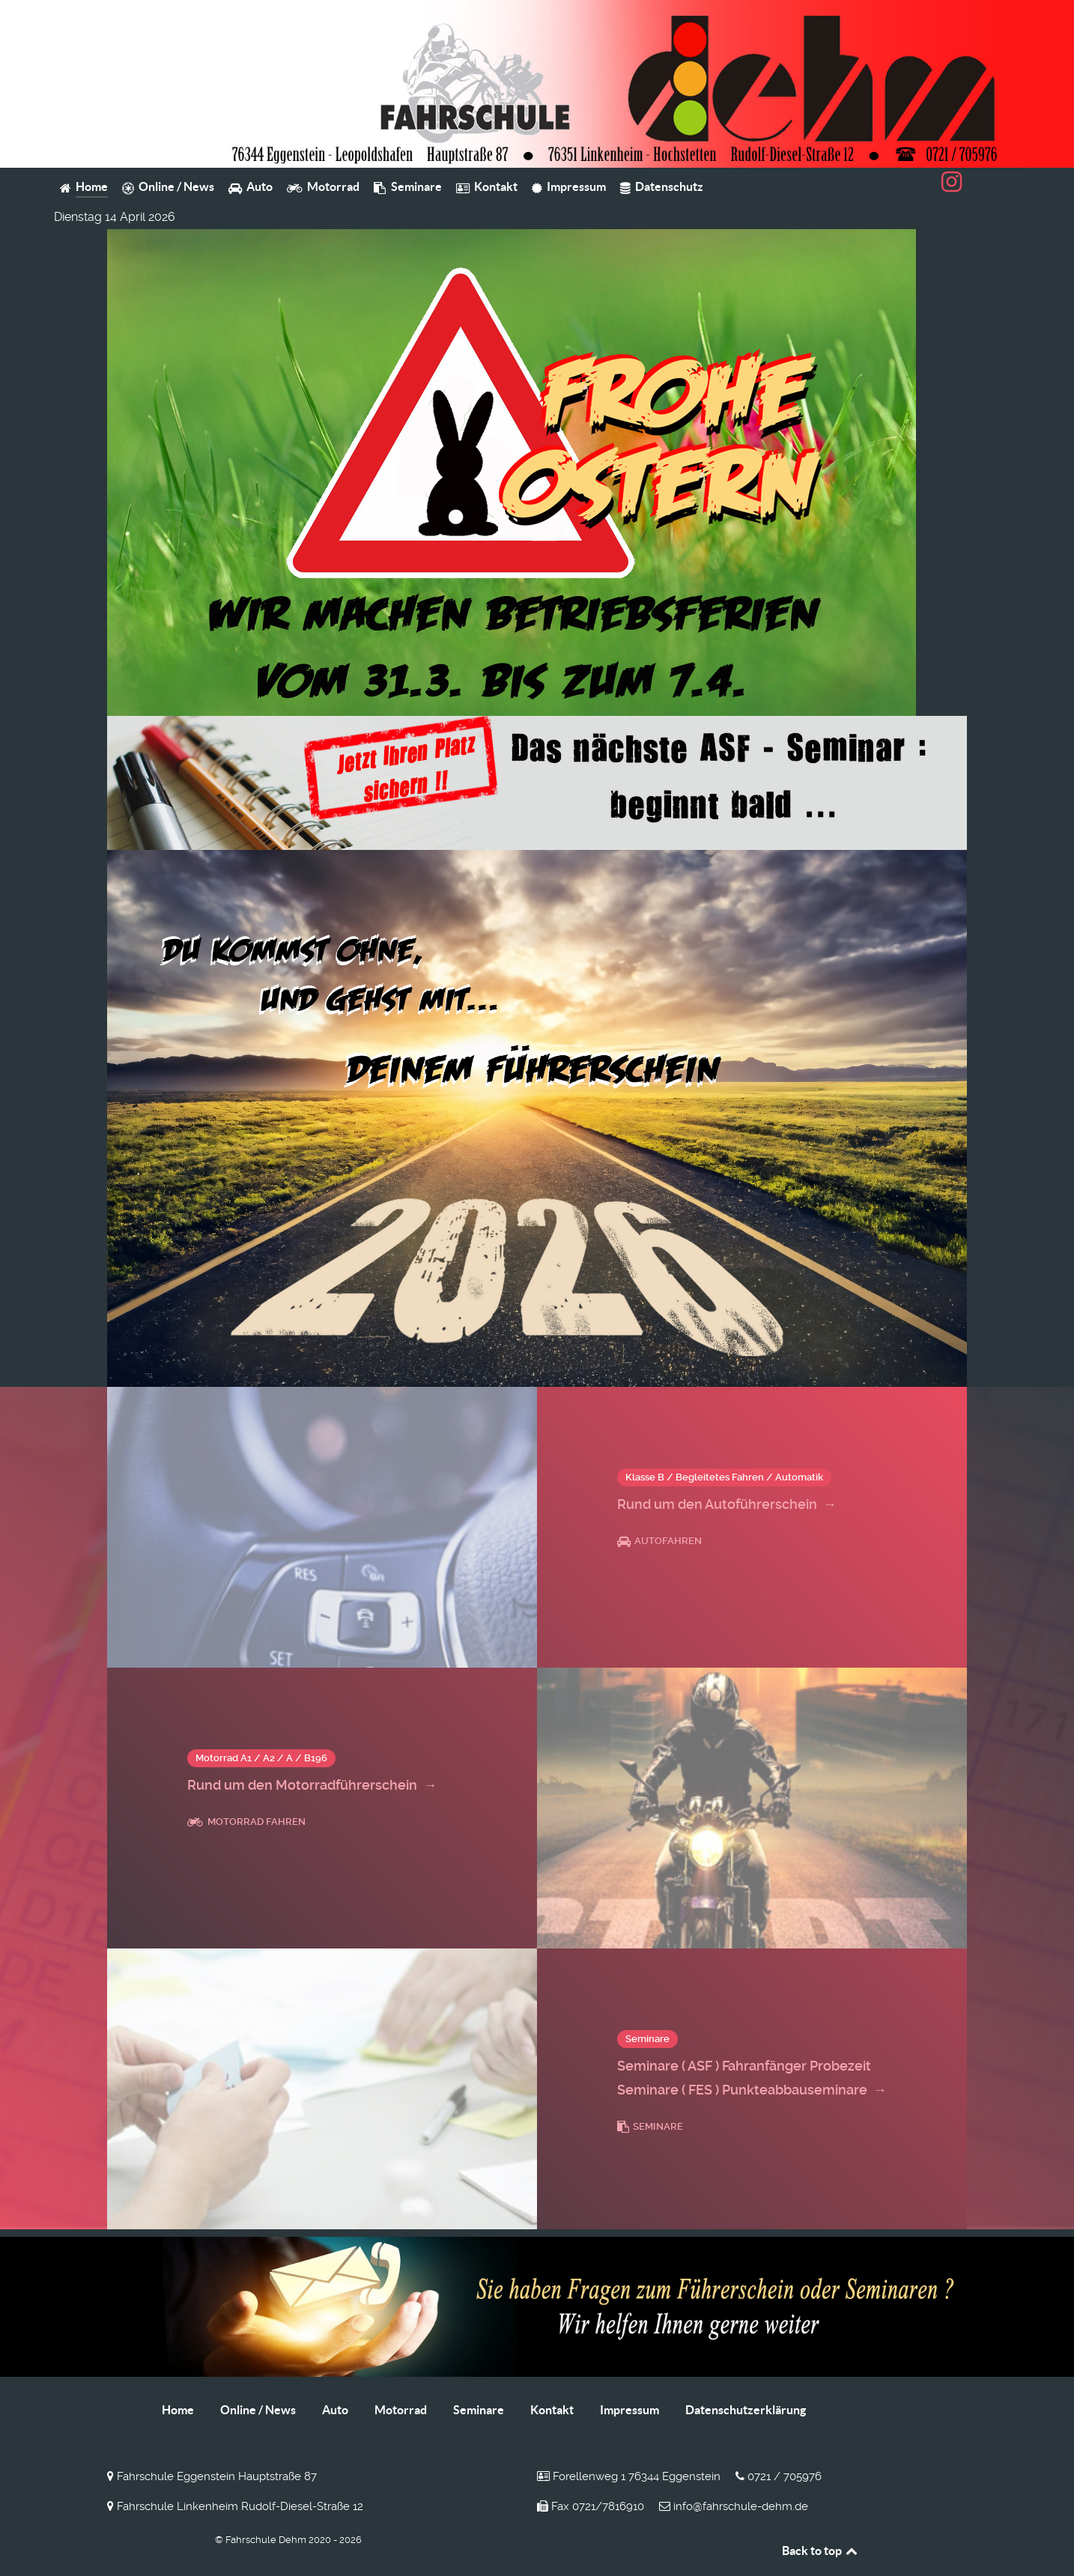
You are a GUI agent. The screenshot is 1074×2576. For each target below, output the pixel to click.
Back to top (821, 2550)
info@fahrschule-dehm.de (733, 2506)
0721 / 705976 (778, 2476)
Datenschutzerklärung (745, 2409)
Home (178, 2409)
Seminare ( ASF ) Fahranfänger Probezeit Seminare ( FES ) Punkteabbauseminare (752, 2080)
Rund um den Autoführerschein (727, 1504)
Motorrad (400, 2409)
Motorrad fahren (246, 1821)
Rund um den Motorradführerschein (312, 1785)
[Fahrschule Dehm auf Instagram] (952, 186)
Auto (335, 2409)
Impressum (629, 2409)
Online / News (258, 2409)
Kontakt (552, 2409)
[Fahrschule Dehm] (537, 83)
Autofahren (659, 1540)
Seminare (650, 2126)
